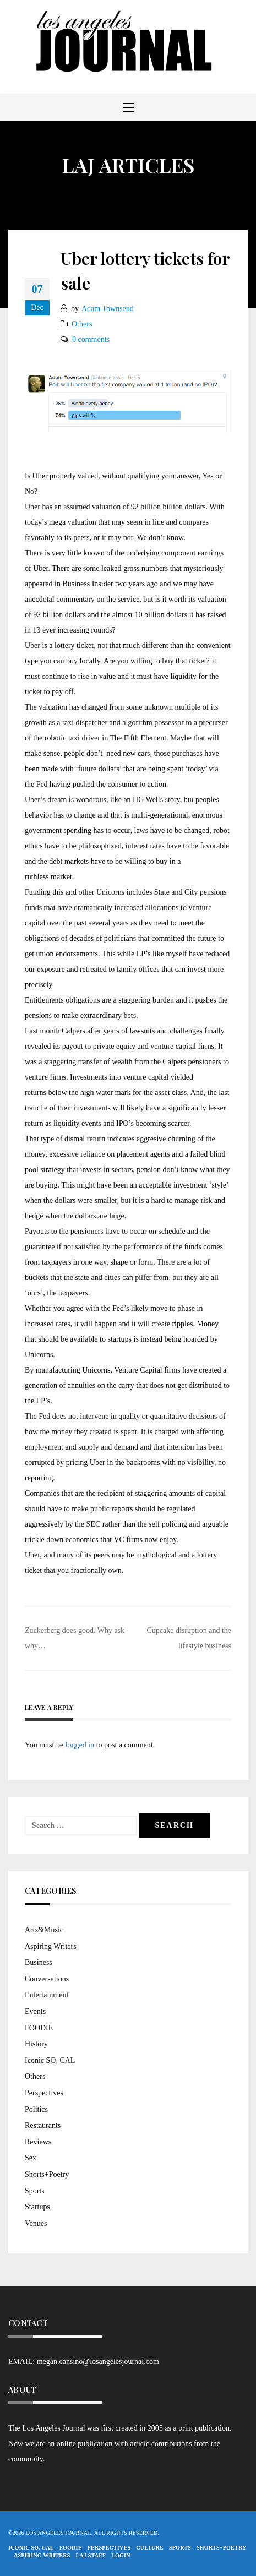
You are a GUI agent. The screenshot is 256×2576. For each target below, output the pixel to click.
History (36, 2044)
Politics (36, 2109)
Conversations (47, 1979)
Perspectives (44, 2093)
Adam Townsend (107, 308)
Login (120, 2555)
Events (35, 2011)
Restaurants (43, 2125)
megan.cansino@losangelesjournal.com (98, 2361)
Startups (37, 2207)
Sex (30, 2158)
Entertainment (46, 1995)
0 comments (91, 339)
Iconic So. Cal (31, 2548)
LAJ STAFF (90, 2555)
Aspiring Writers (51, 1946)
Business (38, 1962)
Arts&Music (44, 1930)
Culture (150, 2548)
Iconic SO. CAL (50, 2060)
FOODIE (39, 2028)
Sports (35, 2191)
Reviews (38, 2142)
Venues (36, 2223)
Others (82, 324)
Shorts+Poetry (47, 2174)
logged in (80, 1745)
